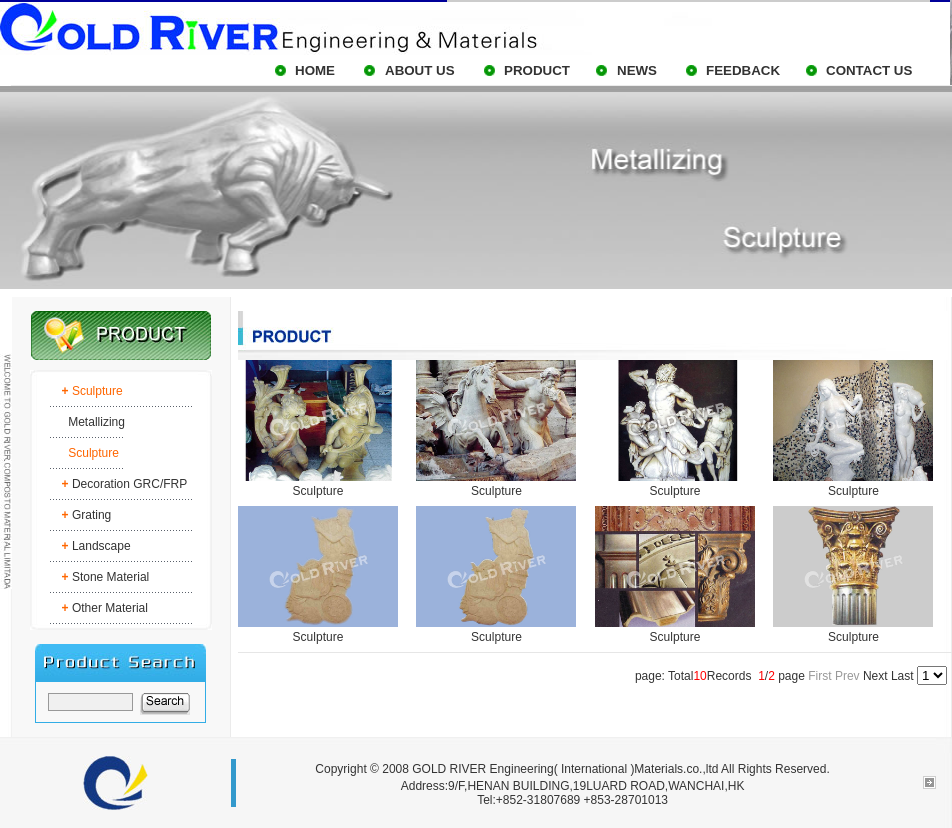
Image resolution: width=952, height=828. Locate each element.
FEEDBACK (743, 70)
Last (902, 676)
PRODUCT (537, 70)
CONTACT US (869, 70)
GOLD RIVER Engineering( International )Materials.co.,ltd (565, 769)
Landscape (101, 546)
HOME (315, 70)
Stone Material (110, 577)
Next (875, 676)
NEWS (637, 70)
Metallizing (96, 422)
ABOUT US (420, 70)
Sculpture (318, 491)
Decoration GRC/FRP (129, 484)
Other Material (110, 608)
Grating (91, 515)
